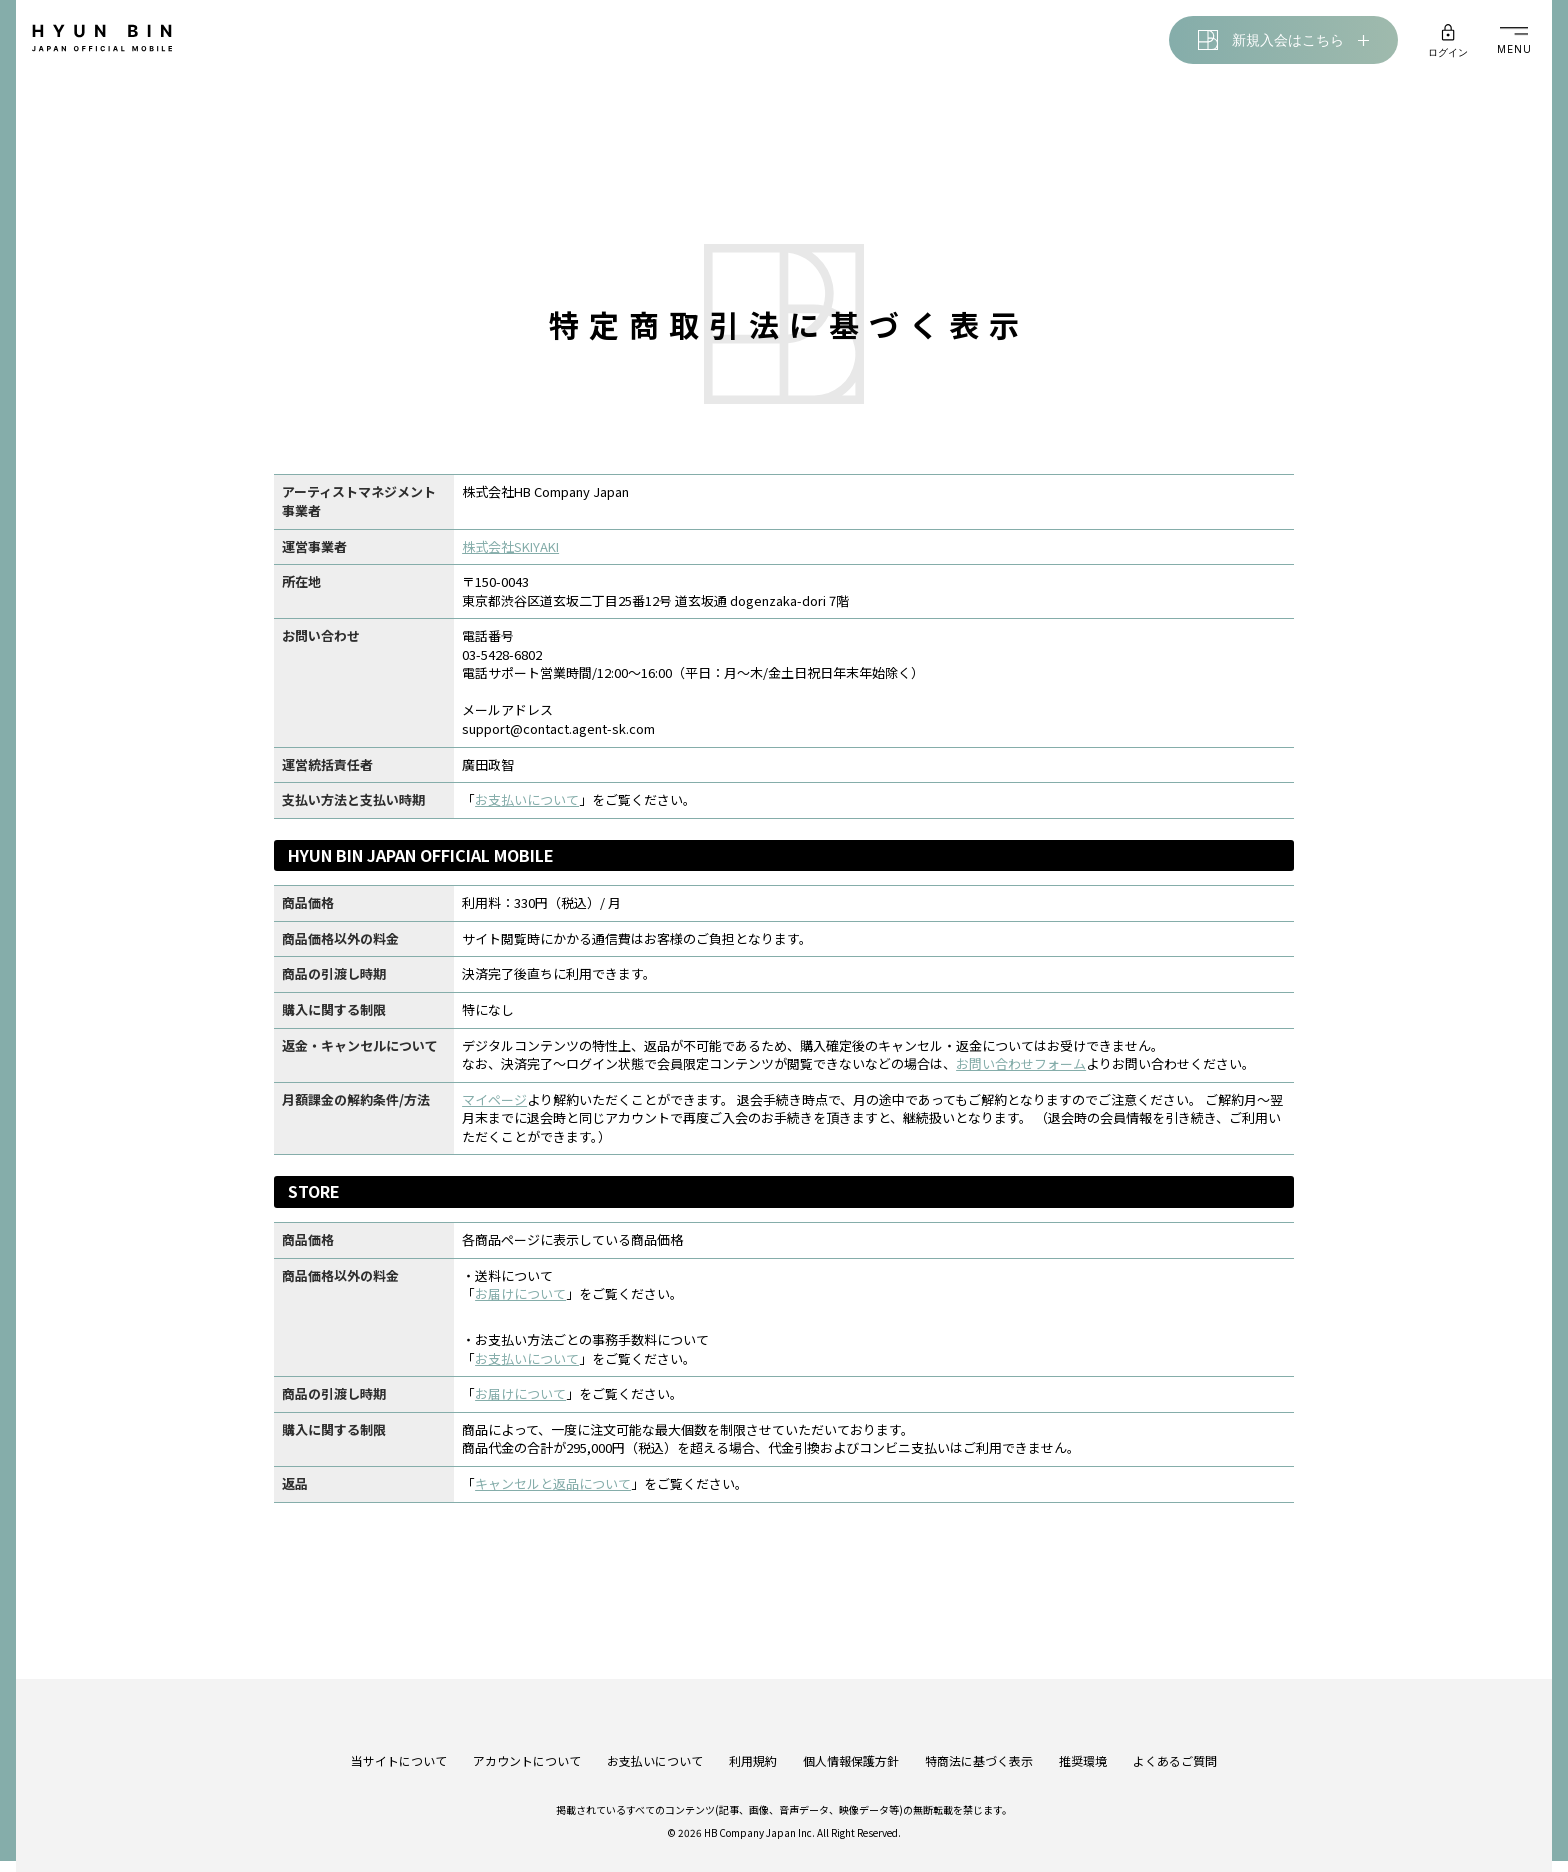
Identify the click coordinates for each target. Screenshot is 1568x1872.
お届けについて (517, 1301)
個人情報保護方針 (851, 1732)
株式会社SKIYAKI (507, 553)
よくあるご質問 (1175, 1732)
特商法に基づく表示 (979, 1732)
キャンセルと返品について (550, 1491)
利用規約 (753, 1732)
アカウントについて (527, 1732)
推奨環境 (1083, 1732)
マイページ (491, 1106)
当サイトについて (399, 1732)
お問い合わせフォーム (1018, 1071)
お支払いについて (524, 807)
